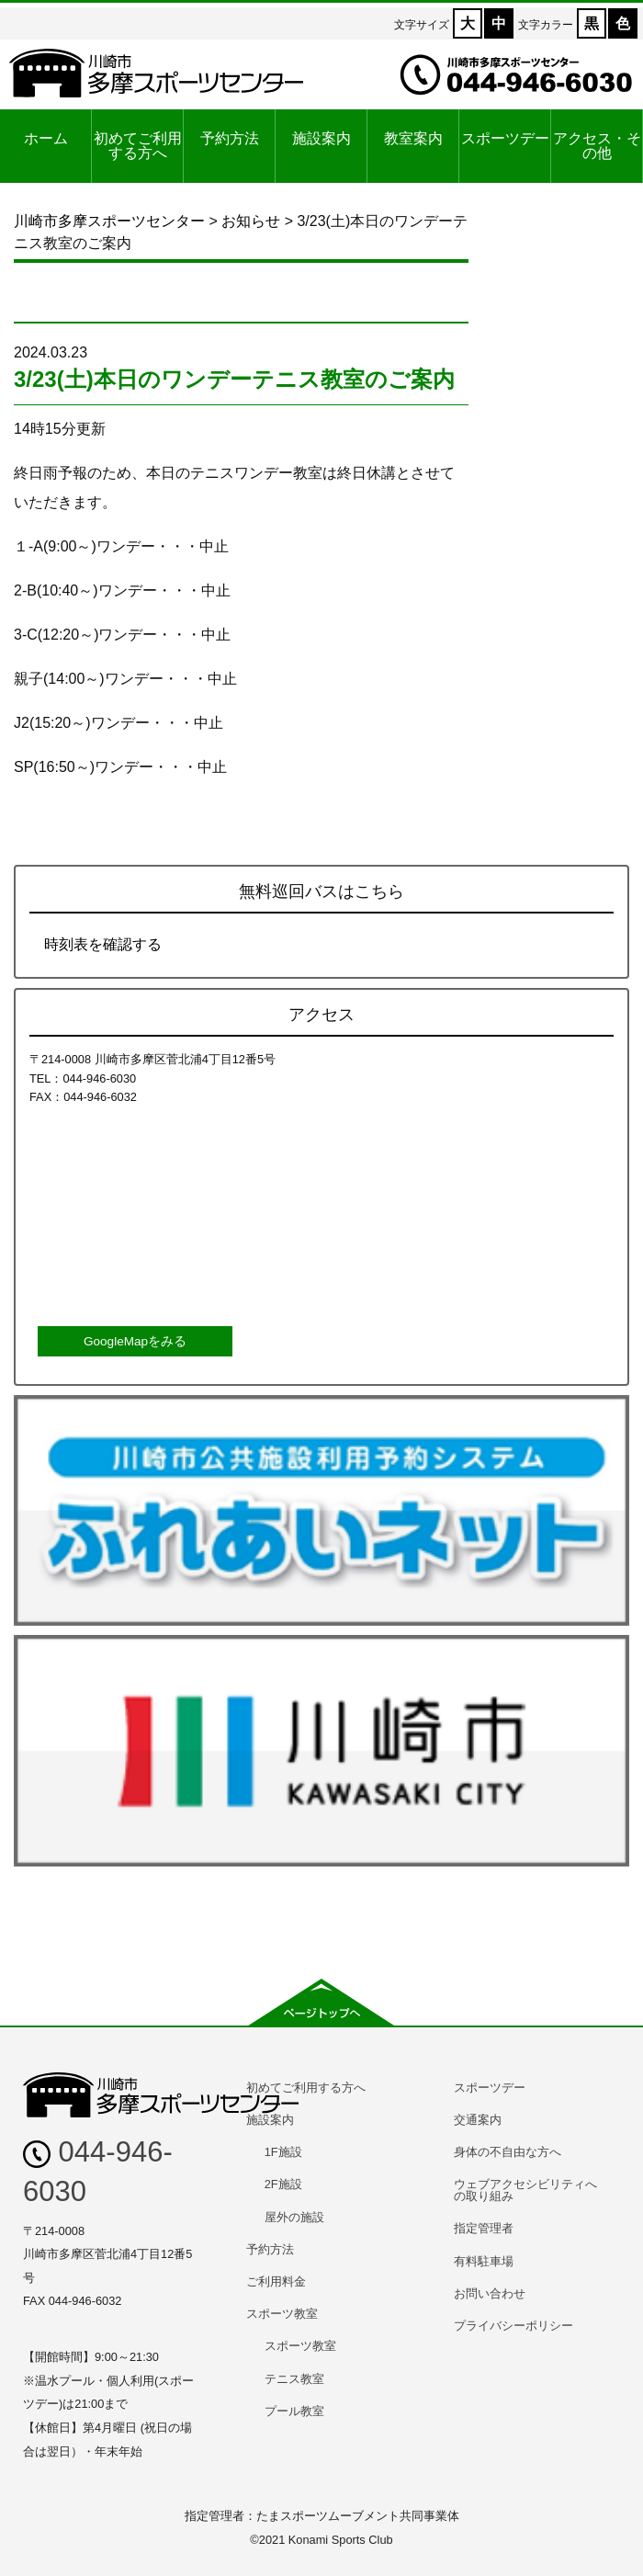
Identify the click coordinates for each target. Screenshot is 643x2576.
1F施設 (283, 2152)
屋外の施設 (294, 2217)
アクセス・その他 (597, 146)
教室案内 (413, 138)
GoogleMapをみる (135, 1341)
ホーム (46, 138)
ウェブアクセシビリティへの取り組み (525, 2190)
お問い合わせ (489, 2293)
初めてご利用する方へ (138, 146)
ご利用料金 (276, 2281)
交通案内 (478, 2120)
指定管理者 (483, 2228)
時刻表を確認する (103, 944)
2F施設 (283, 2184)
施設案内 (321, 138)
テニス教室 (294, 2379)
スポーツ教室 (282, 2314)
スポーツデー (505, 138)
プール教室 (294, 2411)
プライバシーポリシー (513, 2325)
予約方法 (229, 138)
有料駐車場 (483, 2261)
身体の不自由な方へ (507, 2152)
